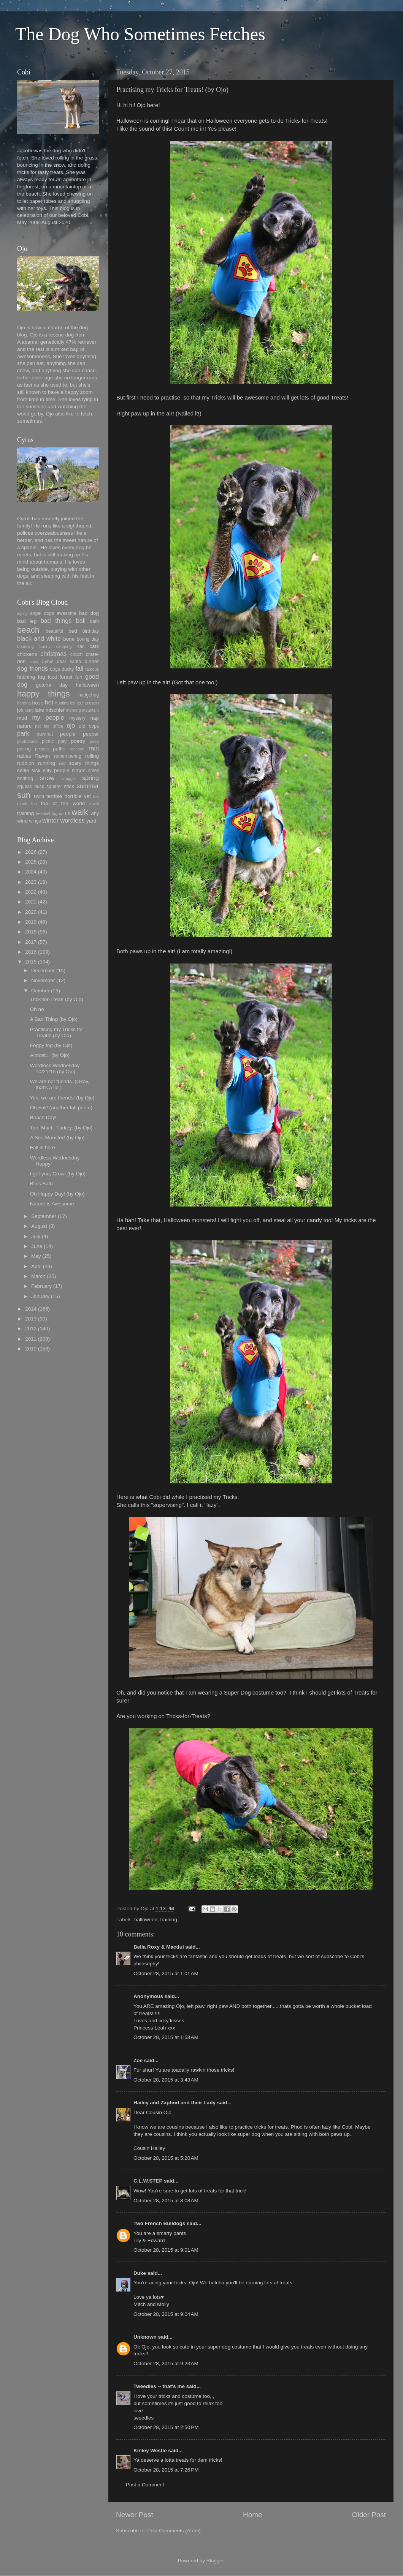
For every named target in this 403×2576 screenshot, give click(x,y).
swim (38, 796)
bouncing (25, 646)
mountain (90, 710)
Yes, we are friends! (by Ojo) (62, 1098)
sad (62, 763)
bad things (56, 620)
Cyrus (47, 661)
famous (92, 669)
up (61, 813)
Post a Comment (145, 2485)
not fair (42, 726)
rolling (92, 756)
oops (94, 726)
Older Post (369, 2515)
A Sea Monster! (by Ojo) (57, 1137)
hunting (61, 703)
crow (33, 661)
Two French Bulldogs (159, 2223)
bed (72, 631)
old (82, 726)
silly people (56, 770)
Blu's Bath (41, 1183)
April (36, 1266)
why (94, 813)
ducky (68, 669)
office (57, 726)
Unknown (145, 2337)
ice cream (87, 703)
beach (28, 630)
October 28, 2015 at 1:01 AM (165, 1973)
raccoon (77, 749)
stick (69, 786)
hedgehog (88, 695)
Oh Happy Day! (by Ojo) (57, 1194)
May (36, 1256)
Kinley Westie (150, 2450)
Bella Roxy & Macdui (158, 1947)
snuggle (68, 778)
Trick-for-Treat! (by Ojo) (56, 999)
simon (79, 770)
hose (37, 703)
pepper (91, 734)
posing (24, 749)
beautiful (54, 631)
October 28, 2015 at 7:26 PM (165, 2470)
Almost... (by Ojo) (50, 1055)
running (46, 763)
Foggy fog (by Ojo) (51, 1045)
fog (41, 677)
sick (36, 770)
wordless (72, 820)
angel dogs (42, 613)
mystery (77, 718)
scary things (84, 763)
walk (79, 812)
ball (81, 620)
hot (49, 702)
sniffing (25, 778)
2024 (30, 872)
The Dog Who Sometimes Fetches (140, 34)
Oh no (37, 1009)
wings (35, 821)
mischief (55, 710)
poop (94, 741)
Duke (139, 2273)
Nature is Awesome (52, 1204)
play (62, 741)
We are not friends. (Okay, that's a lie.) (59, 1084)
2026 (30, 852)
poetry (78, 741)
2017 (30, 942)
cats (94, 646)
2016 (30, 952)
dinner (91, 661)
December (43, 970)
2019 (30, 922)
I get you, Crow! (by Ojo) (58, 1174)
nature (24, 726)
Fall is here (42, 1147)
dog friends (32, 668)
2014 (30, 1309)
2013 (30, 1319)
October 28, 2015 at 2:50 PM (165, 2427)
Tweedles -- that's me (159, 2386)
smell (93, 770)
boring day (88, 639)
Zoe (138, 2060)
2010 (30, 1349)
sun (23, 795)
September (43, 1216)
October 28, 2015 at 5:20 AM (165, 2158)
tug (54, 813)
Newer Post (134, 2515)
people (68, 734)
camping (64, 646)
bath (94, 621)
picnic (48, 741)
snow (47, 777)
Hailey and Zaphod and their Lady (174, 2102)
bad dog (89, 613)
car (80, 646)
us (67, 813)
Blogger (215, 2560)
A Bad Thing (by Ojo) (54, 1019)
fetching (26, 677)
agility (22, 613)
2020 (30, 912)
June (36, 1246)
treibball (43, 813)
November (43, 980)
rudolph (25, 763)
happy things (43, 693)
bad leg (26, 621)
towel (94, 803)
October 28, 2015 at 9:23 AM (165, 2363)
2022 (30, 892)
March (38, 1276)
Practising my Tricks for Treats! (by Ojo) (56, 1032)
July (35, 1236)
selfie (23, 770)
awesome (66, 613)
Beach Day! (43, 1117)
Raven (42, 756)
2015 (30, 962)
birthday (91, 631)
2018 (30, 932)
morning (73, 710)
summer (88, 785)
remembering (67, 756)
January (40, 1296)
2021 (30, 902)
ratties (24, 756)
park (23, 733)
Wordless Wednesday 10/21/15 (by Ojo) (55, 1068)
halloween (145, 1919)
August (39, 1226)
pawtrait (45, 734)
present (42, 749)
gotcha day (52, 685)
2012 (30, 1328)
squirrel (54, 786)
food (52, 677)
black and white (39, 638)
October (40, 990)
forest (66, 677)
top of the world (63, 803)
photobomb (27, 741)
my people (48, 717)
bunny (45, 646)
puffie (59, 749)
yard (91, 821)
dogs (55, 669)
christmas (53, 653)
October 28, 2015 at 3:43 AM (165, 2080)
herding (24, 703)
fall (79, 668)
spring (90, 777)
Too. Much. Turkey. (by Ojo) (61, 1128)
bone (69, 639)
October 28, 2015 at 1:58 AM (165, 2037)
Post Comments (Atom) (174, 2530)
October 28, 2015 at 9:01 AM (165, 2250)
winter (50, 820)
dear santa (69, 661)
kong (29, 710)
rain (94, 748)
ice (72, 703)
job (20, 710)
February (41, 1286)
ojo (71, 725)
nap (94, 718)
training (168, 1919)
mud (22, 718)
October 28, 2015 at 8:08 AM (165, 2200)
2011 (30, 1339)
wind (22, 821)
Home (252, 2515)
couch (76, 654)
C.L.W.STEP (147, 2181)
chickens (27, 654)
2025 (30, 862)
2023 (30, 882)
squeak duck (30, 786)
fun (79, 677)
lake (39, 710)
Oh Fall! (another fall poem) (61, 1107)
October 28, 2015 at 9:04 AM (165, 2314)
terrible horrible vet (68, 796)
